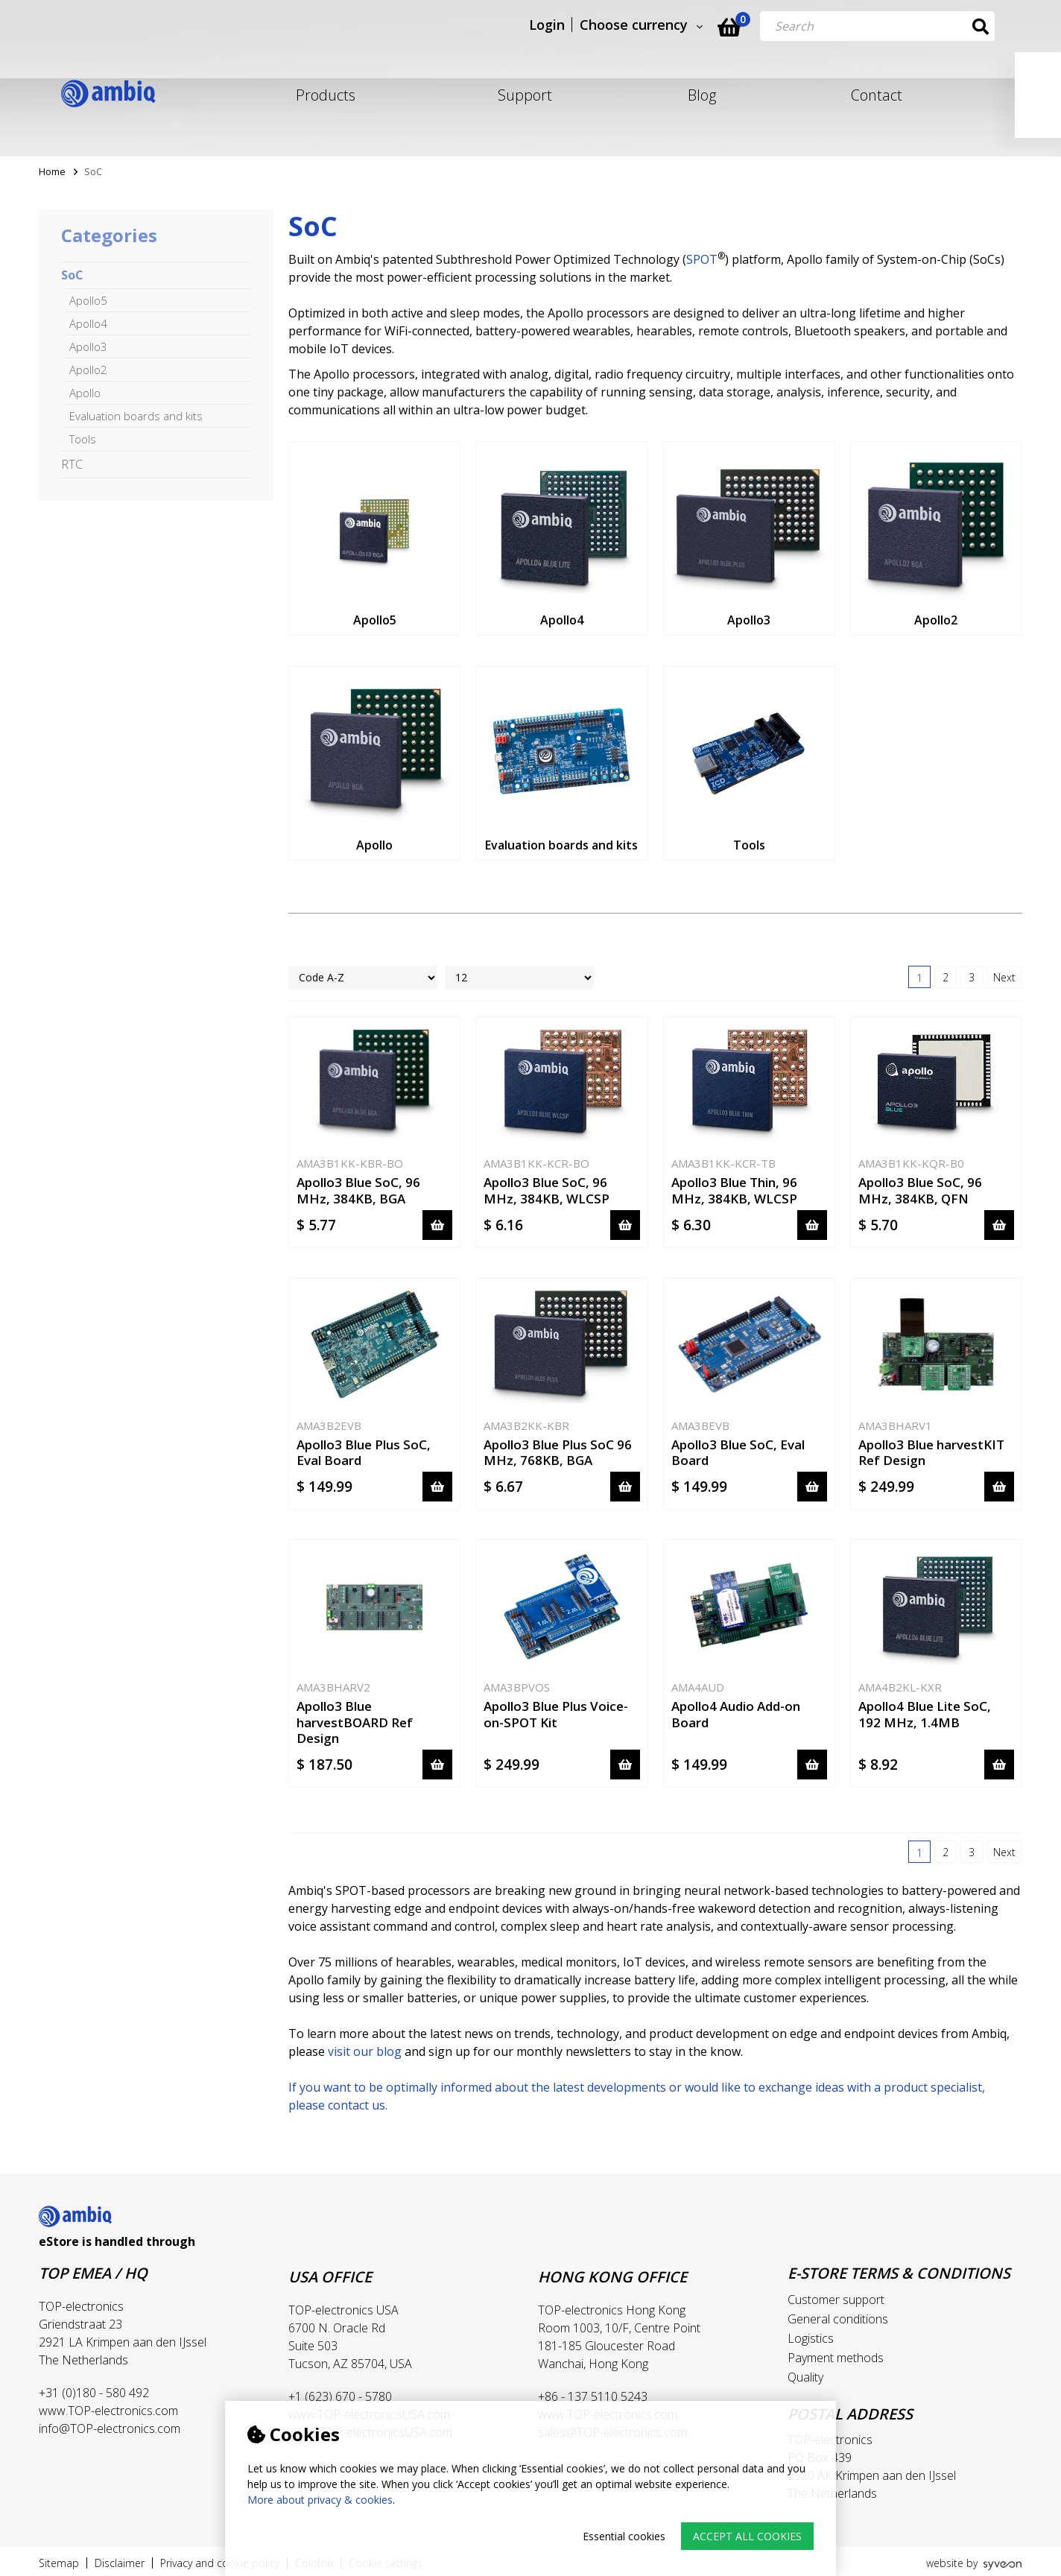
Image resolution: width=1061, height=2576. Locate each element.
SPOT (702, 259)
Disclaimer (120, 2563)
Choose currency (661, 25)
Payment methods (836, 2357)
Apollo (85, 392)
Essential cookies (624, 2536)
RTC (72, 464)
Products (325, 95)
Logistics (811, 2338)
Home (52, 171)
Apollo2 (88, 369)
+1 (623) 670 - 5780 (340, 2396)
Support (525, 95)
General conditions (838, 2319)
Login (574, 25)
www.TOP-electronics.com (108, 2410)
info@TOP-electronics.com (109, 2428)
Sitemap (59, 2563)
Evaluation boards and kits (136, 415)
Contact (876, 95)
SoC (72, 275)
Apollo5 (88, 300)
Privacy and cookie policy (219, 2563)
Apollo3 (88, 346)
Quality (805, 2377)
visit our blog (365, 2051)
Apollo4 (88, 323)
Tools (82, 438)
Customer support (836, 2299)
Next (1004, 977)
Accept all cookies (747, 2536)
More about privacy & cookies (320, 2500)
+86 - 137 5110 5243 (592, 2396)
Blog (702, 95)
